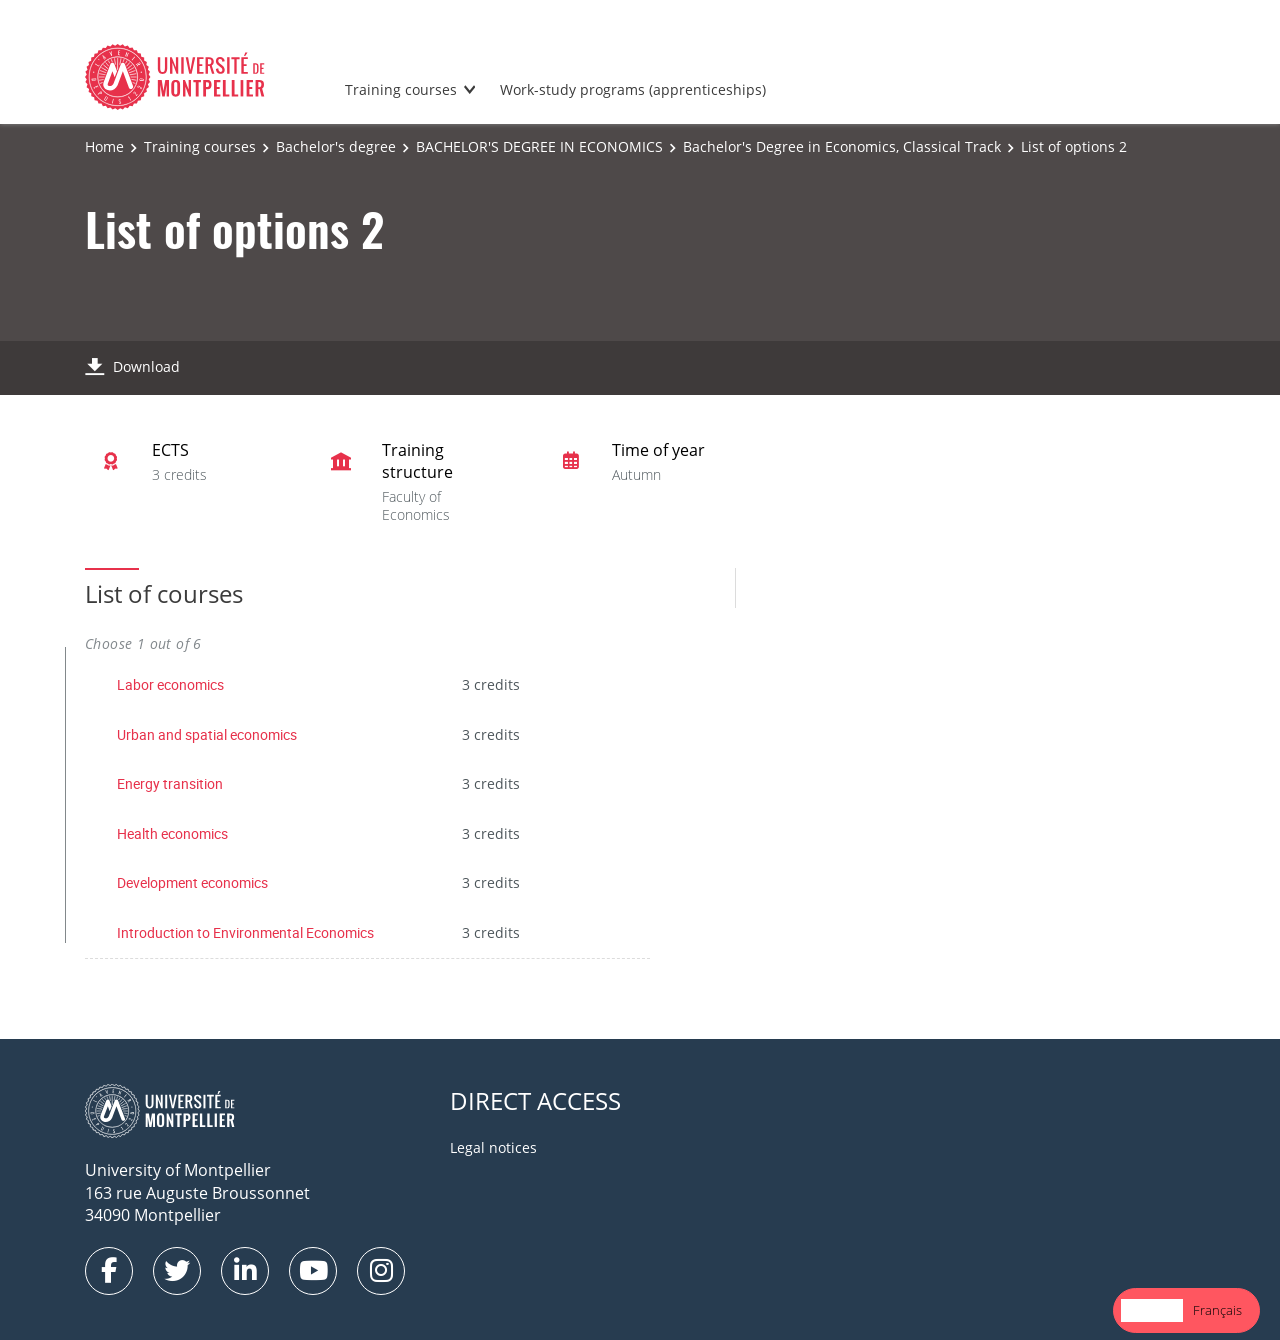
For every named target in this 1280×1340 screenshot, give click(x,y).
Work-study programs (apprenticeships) (633, 89)
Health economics (172, 833)
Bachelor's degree (336, 146)
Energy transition (170, 783)
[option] (1217, 1310)
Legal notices (493, 1147)
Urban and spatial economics (207, 734)
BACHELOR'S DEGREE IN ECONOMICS (539, 146)
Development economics (192, 882)
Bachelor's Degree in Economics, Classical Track (842, 146)
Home (104, 146)
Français (1217, 1310)
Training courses (401, 89)
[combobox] (1152, 1310)
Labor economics (170, 684)
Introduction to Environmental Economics (245, 932)
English (1152, 1310)
